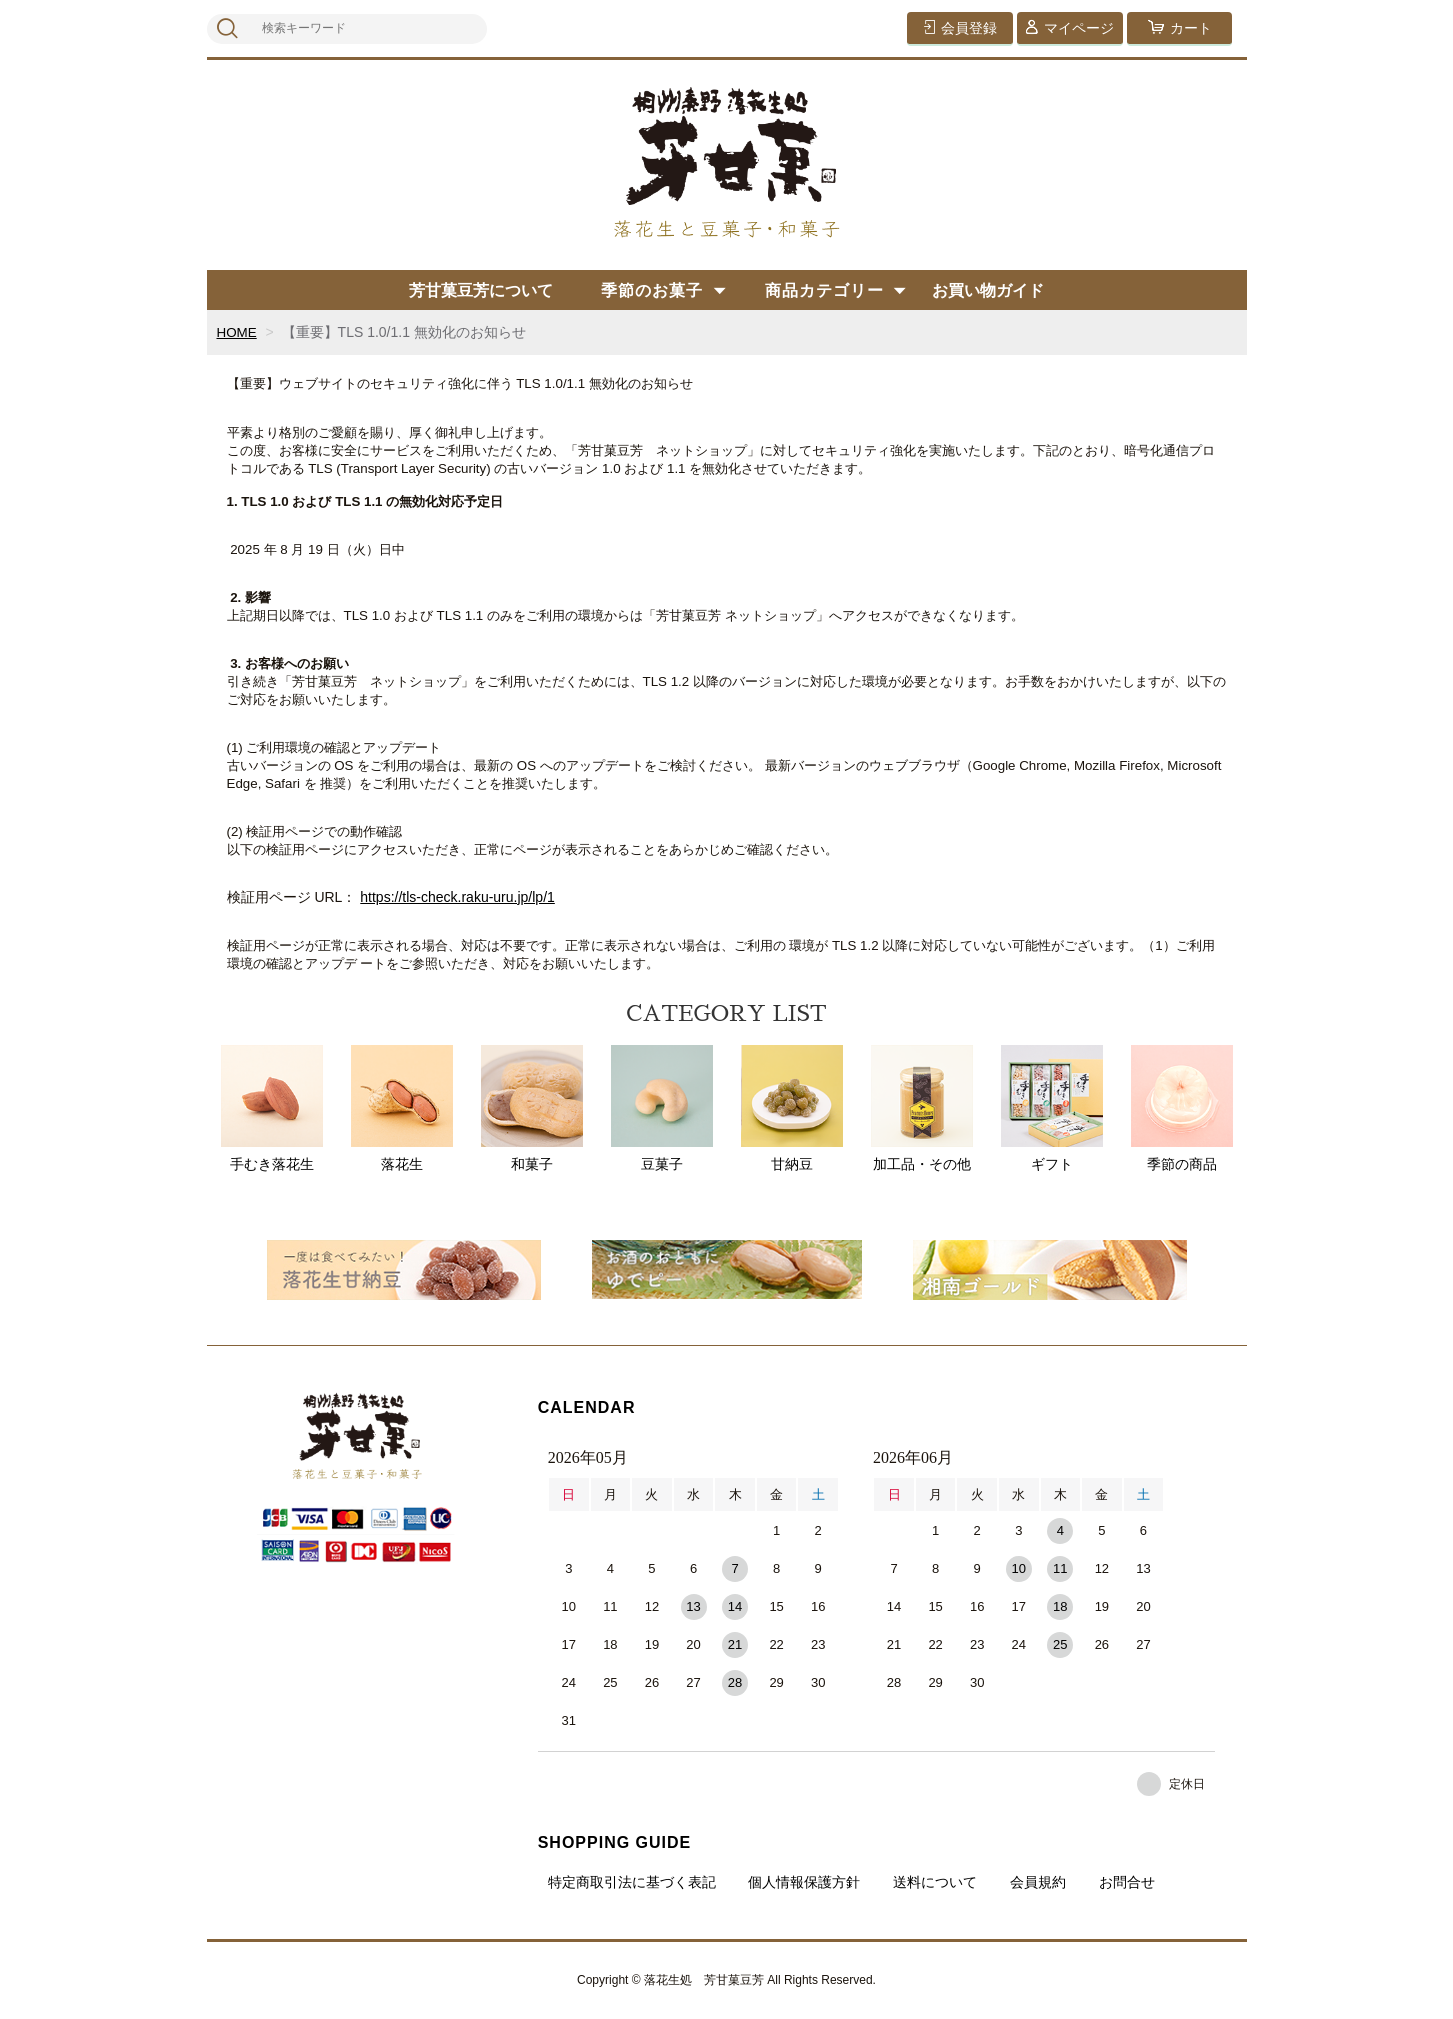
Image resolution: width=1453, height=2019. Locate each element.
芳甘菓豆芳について (481, 290)
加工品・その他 (922, 1108)
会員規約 (1038, 1882)
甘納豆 (792, 1108)
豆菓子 (662, 1108)
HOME (238, 332)
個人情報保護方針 (804, 1882)
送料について (935, 1882)
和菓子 (532, 1108)
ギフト (1052, 1108)
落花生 (402, 1108)
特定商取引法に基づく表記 (632, 1882)
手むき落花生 (272, 1108)
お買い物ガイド (988, 290)
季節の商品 (1182, 1108)
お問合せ (1127, 1882)
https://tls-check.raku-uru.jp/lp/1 (457, 897)
